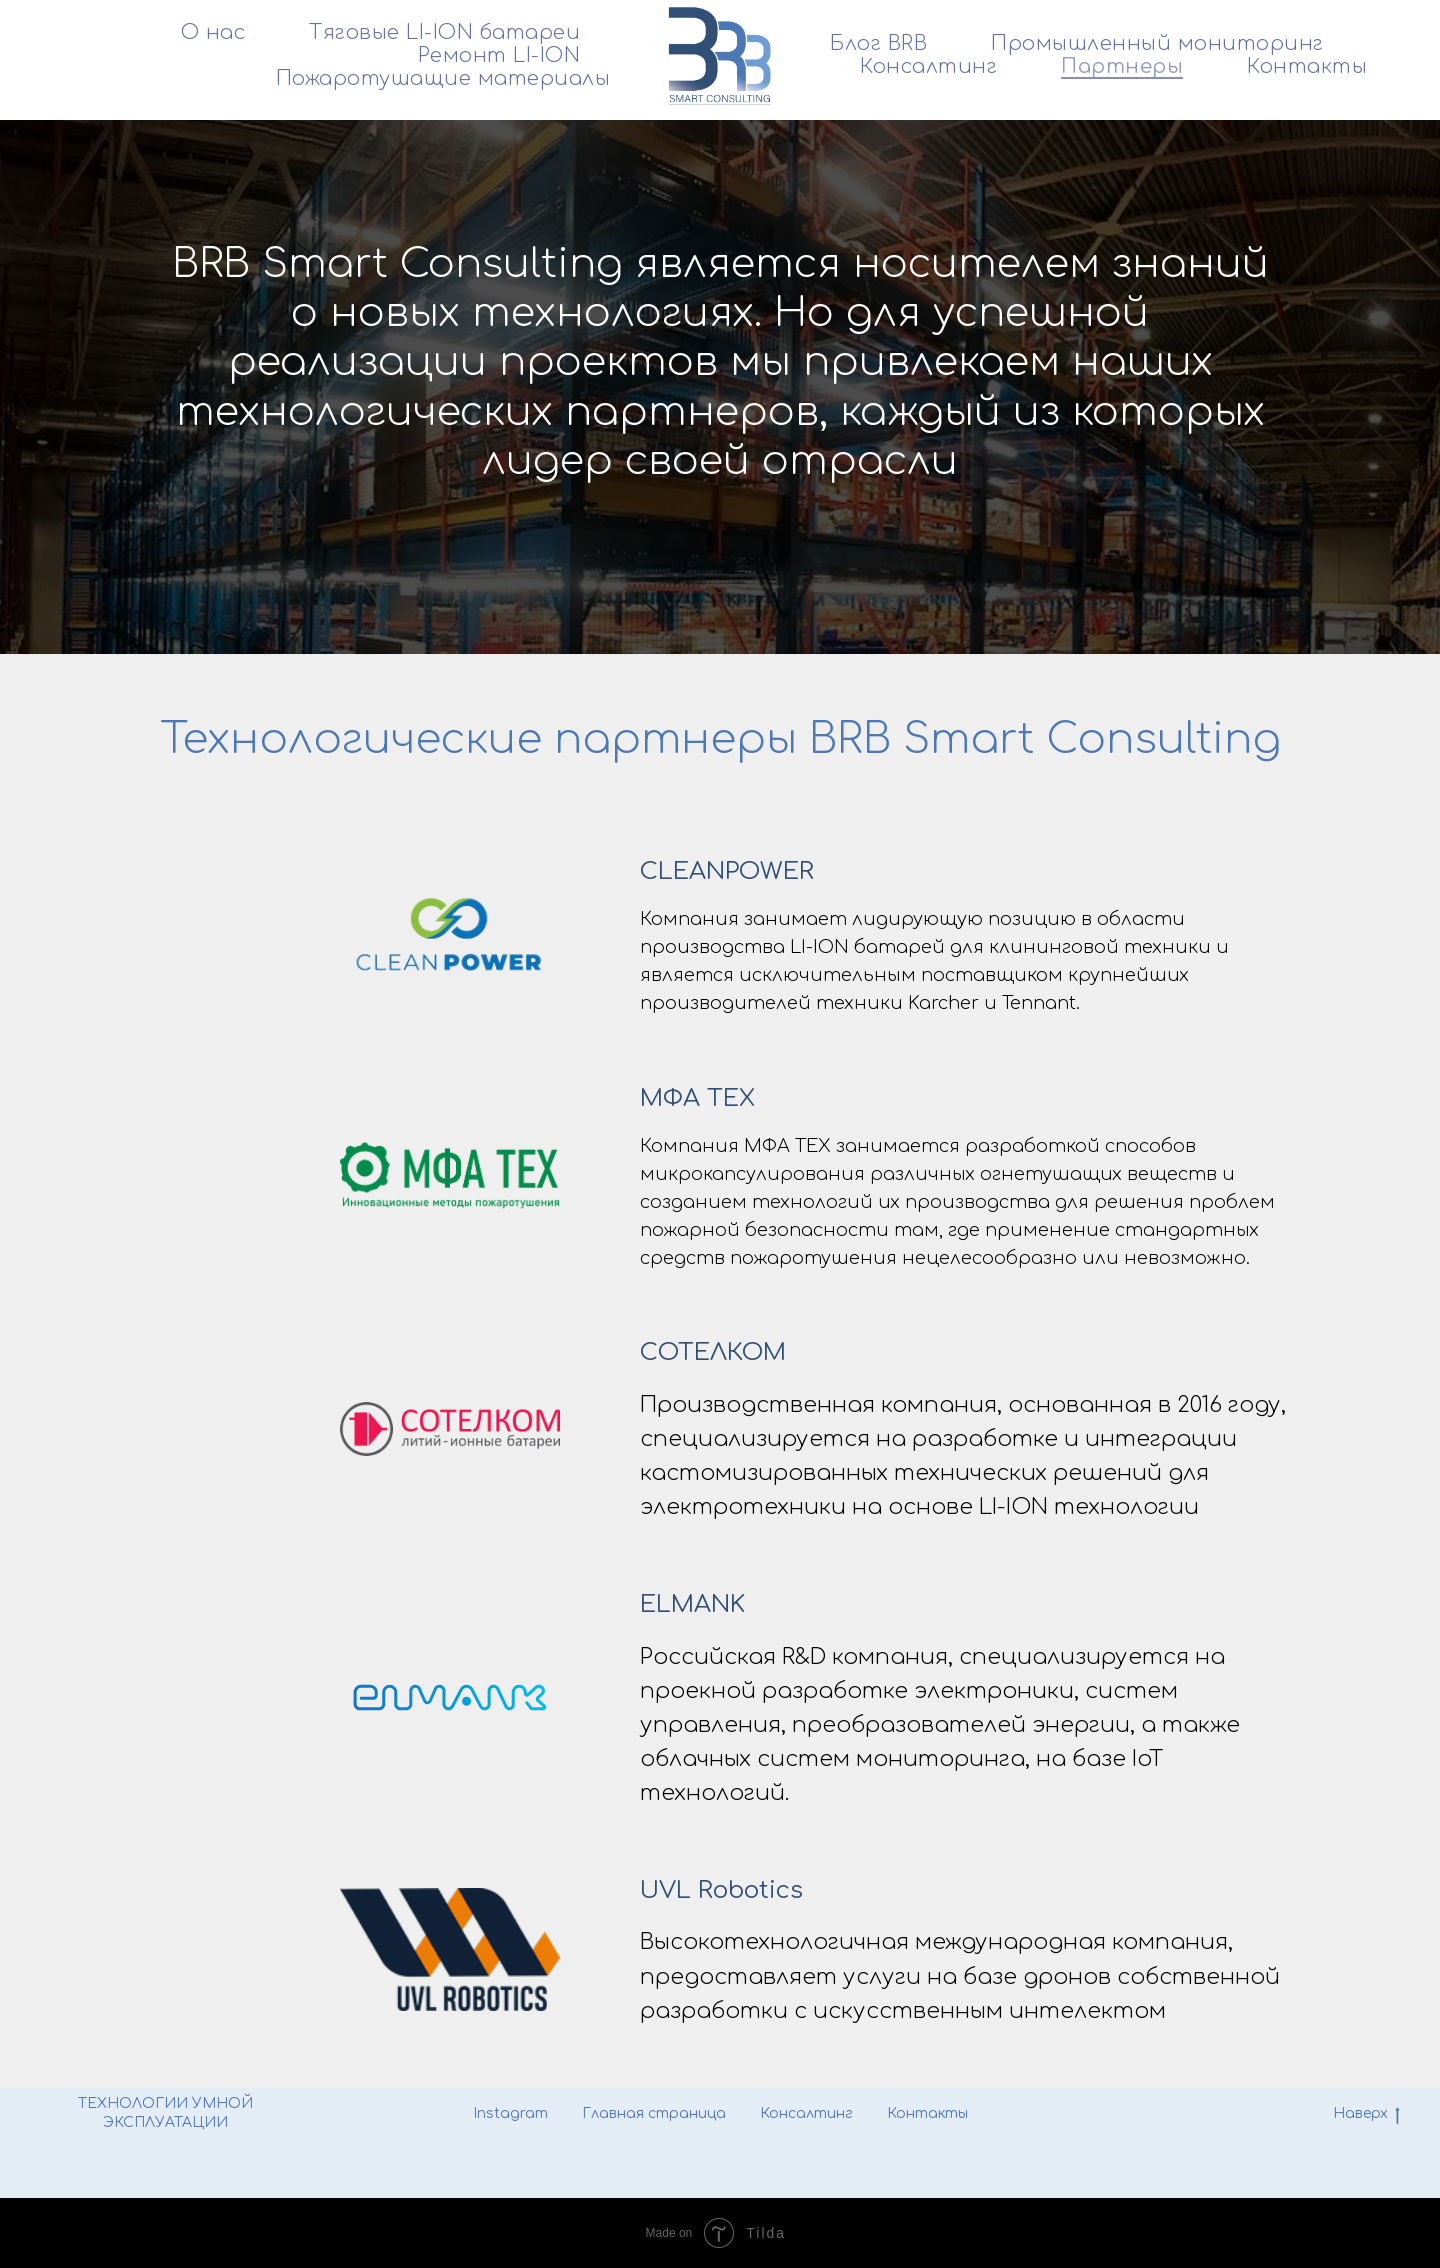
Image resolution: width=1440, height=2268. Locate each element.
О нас (213, 32)
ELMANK (692, 1604)
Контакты (1307, 66)
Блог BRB (878, 43)
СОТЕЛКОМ (713, 1352)
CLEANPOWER (727, 871)
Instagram (510, 2113)
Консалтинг (928, 66)
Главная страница (654, 2113)
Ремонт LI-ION (499, 55)
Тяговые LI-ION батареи (444, 32)
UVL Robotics (721, 1890)
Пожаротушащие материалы (443, 78)
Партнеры (1122, 66)
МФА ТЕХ (697, 1098)
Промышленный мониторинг (1157, 43)
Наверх (1366, 2115)
